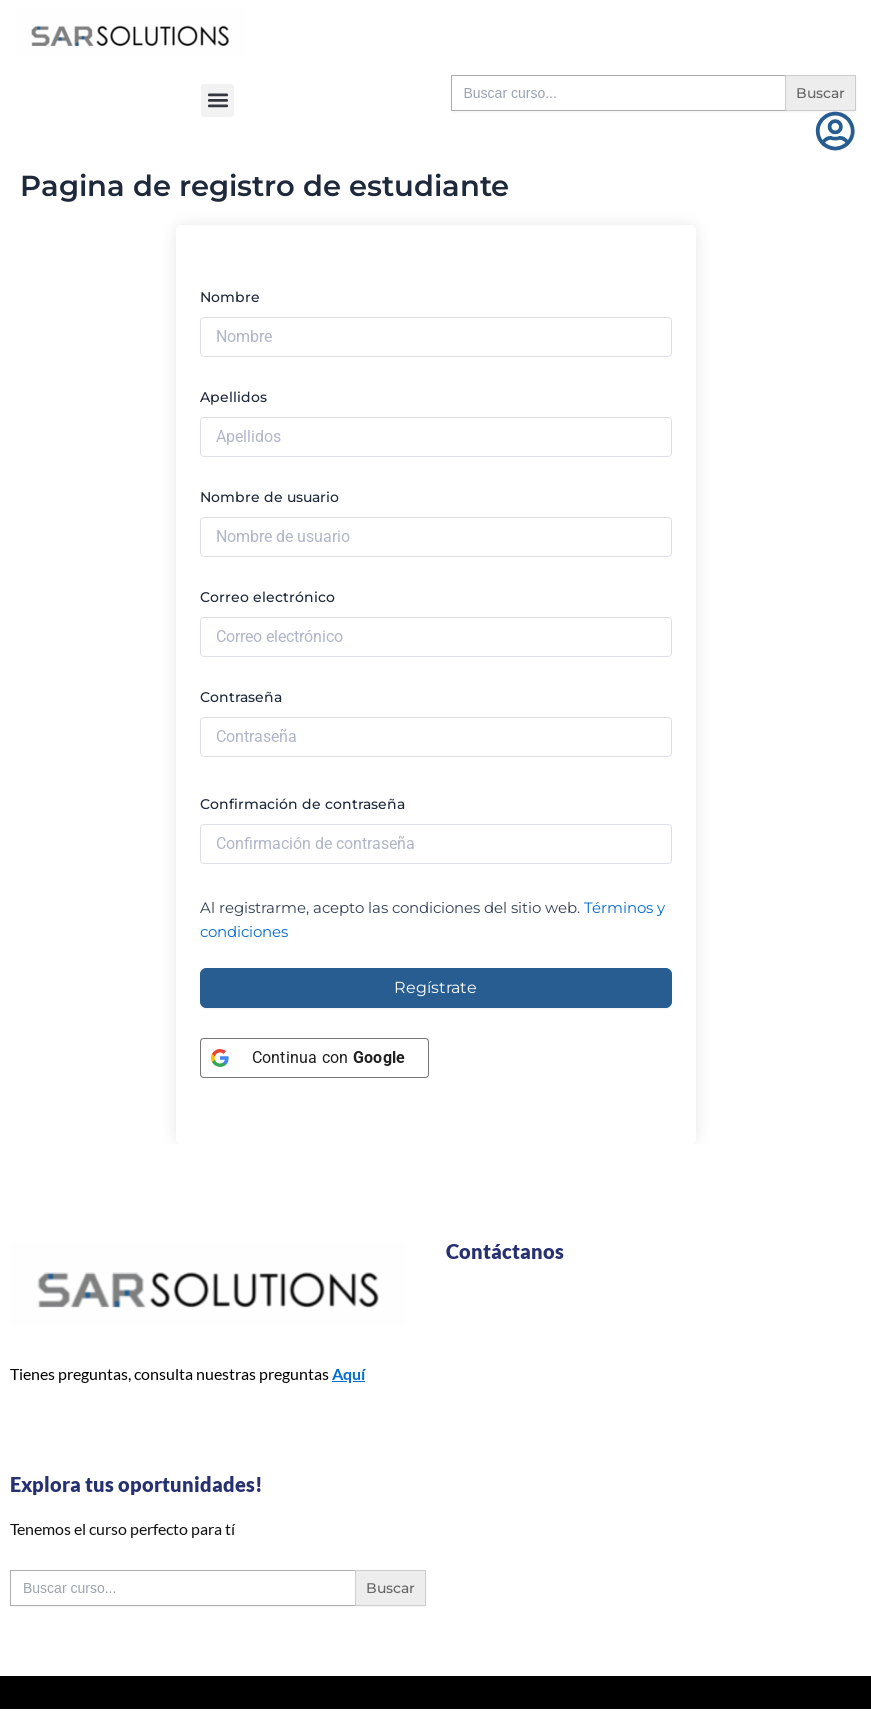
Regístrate (435, 987)
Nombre (230, 297)
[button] (217, 100)
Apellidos (233, 397)
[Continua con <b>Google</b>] (315, 1058)
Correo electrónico (267, 597)
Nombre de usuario (269, 497)
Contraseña (241, 697)
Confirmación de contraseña (302, 804)
